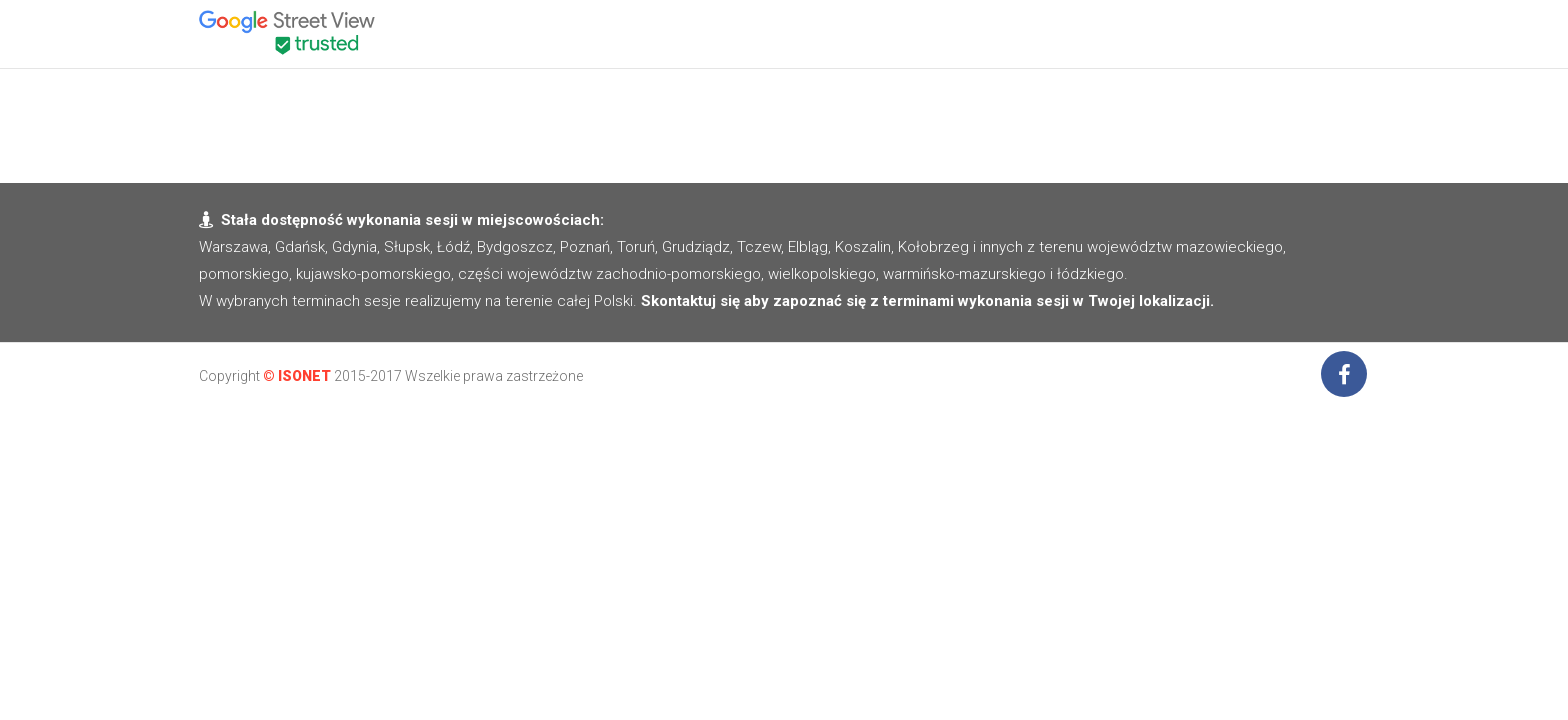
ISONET (304, 376)
